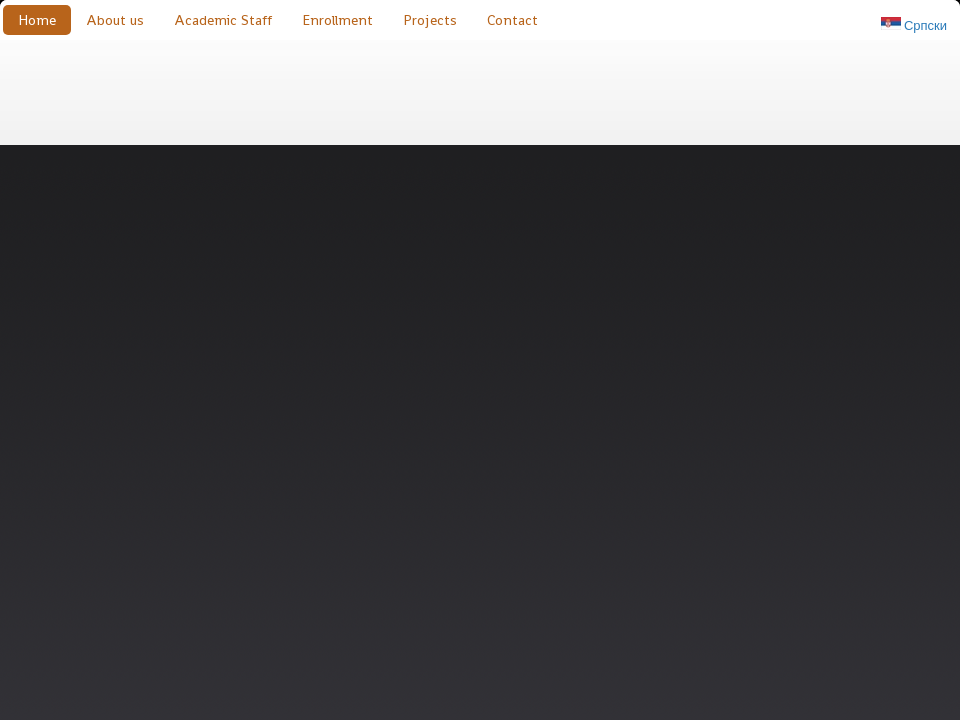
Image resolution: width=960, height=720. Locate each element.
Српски (924, 25)
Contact (512, 20)
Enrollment (337, 20)
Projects (430, 20)
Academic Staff (223, 20)
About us (115, 20)
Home (37, 20)
